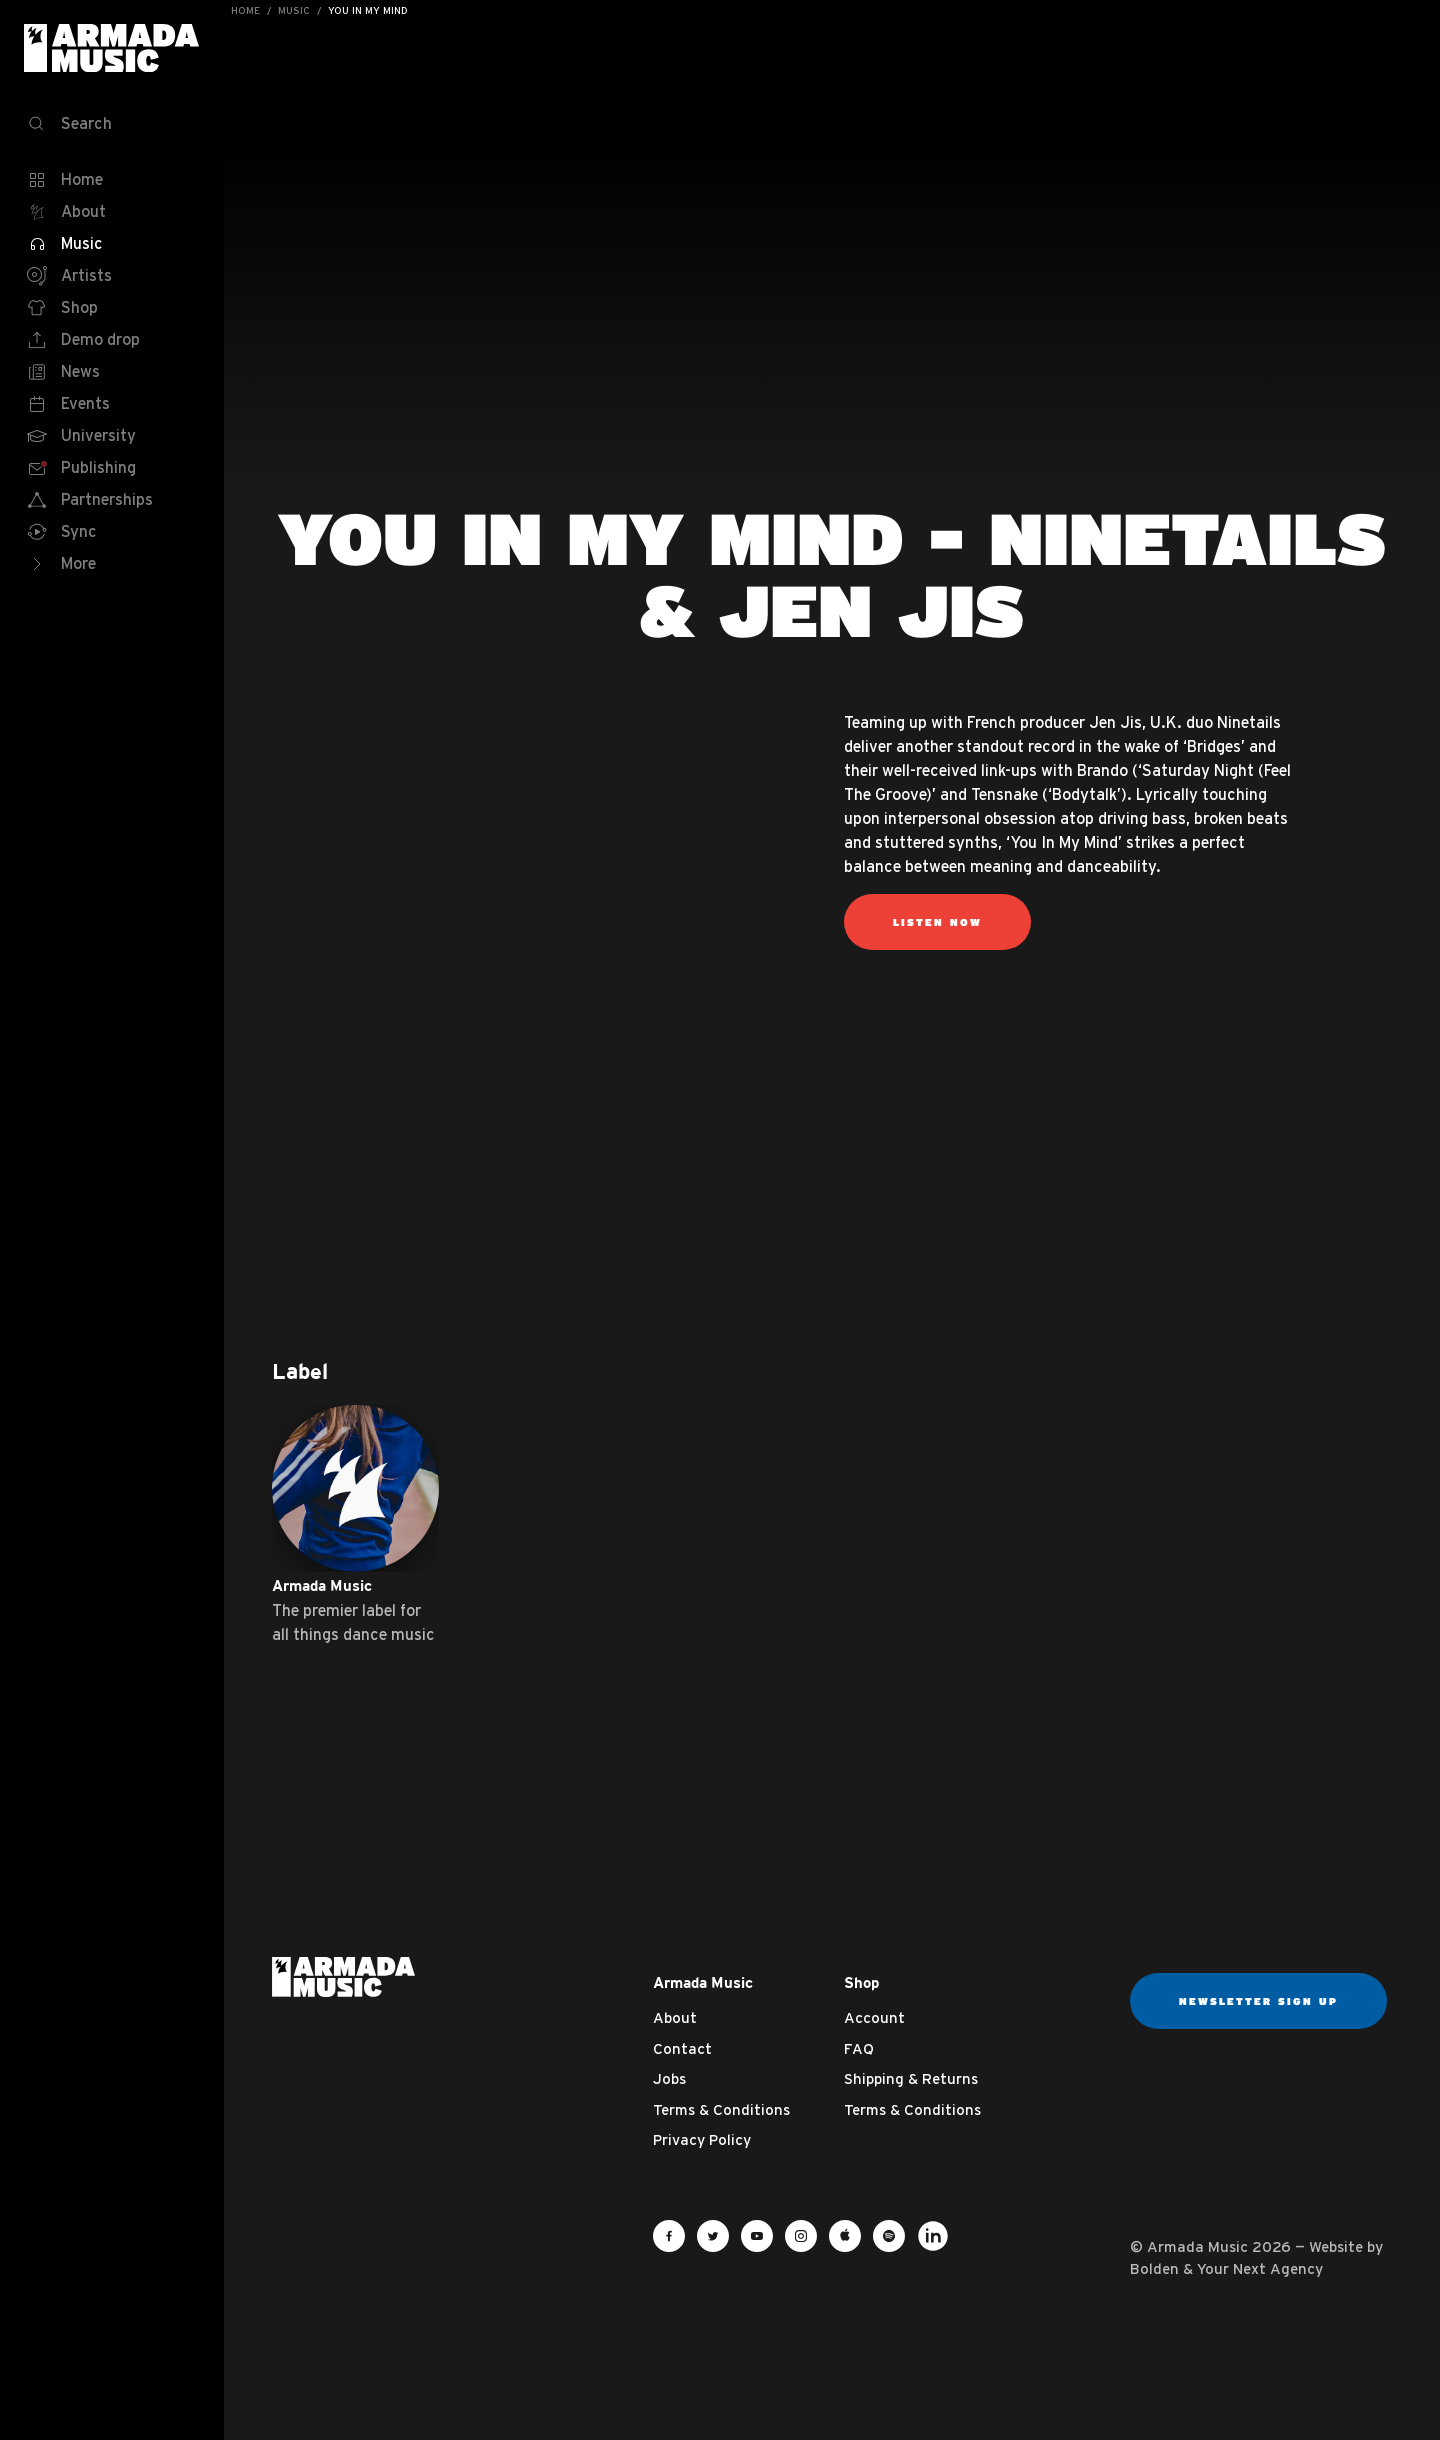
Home (245, 10)
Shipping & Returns (911, 2078)
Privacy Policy (702, 2139)
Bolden (1154, 2268)
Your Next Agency (1260, 2268)
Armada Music (112, 48)
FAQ (859, 2048)
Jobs (669, 2078)
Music (294, 10)
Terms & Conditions (721, 2109)
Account (874, 2017)
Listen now (937, 922)
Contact (682, 2048)
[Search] (112, 124)
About (675, 2017)
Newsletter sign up (1258, 2001)
